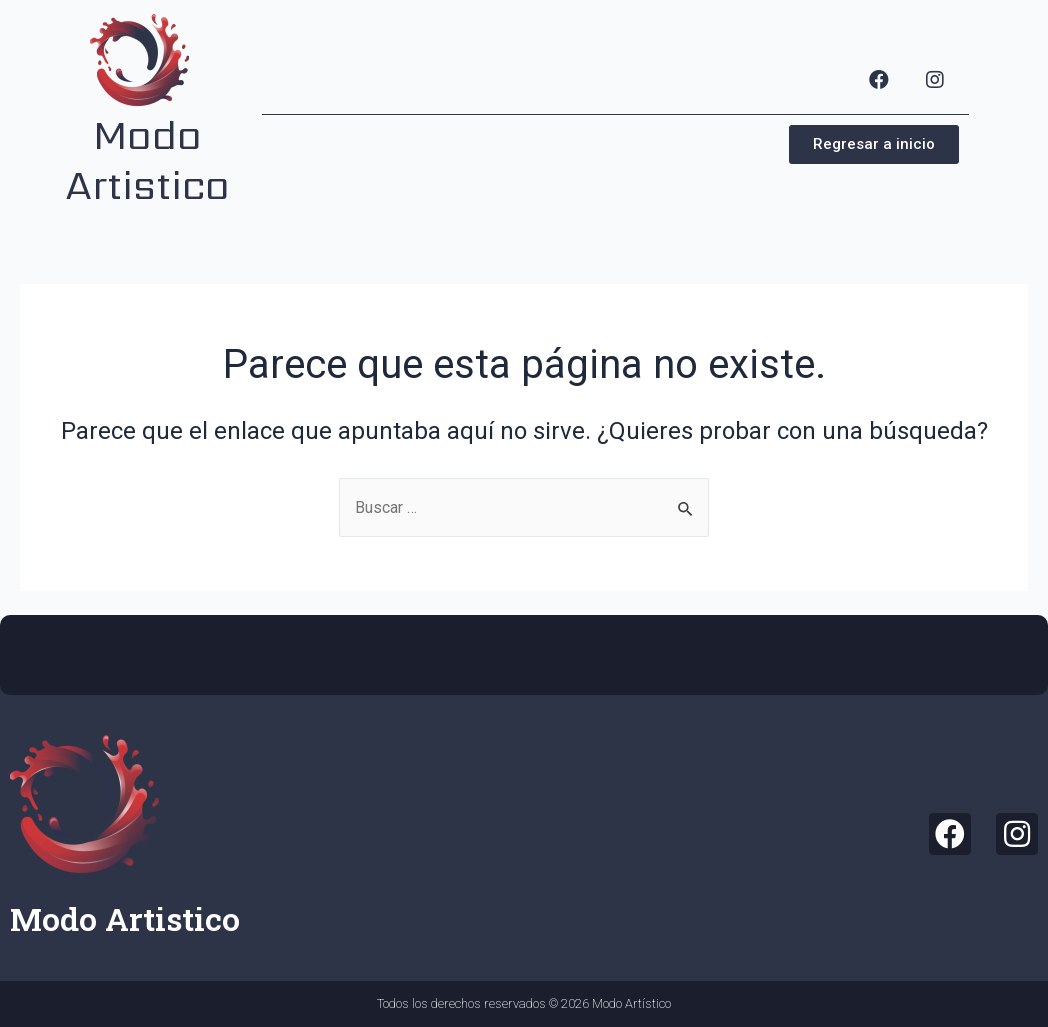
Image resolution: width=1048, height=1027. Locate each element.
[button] (874, 144)
